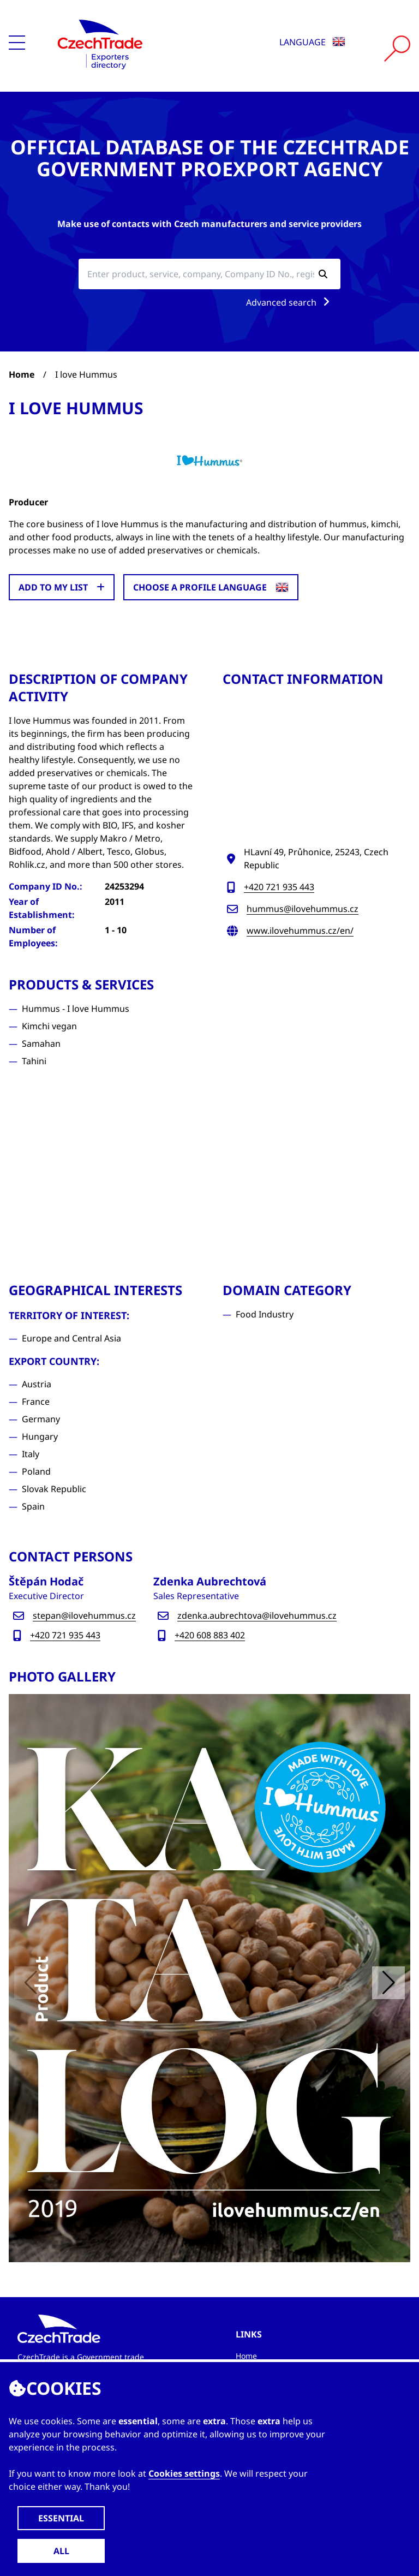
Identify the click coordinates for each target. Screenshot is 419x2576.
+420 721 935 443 (279, 887)
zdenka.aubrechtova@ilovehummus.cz (257, 1615)
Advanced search (290, 302)
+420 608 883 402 (210, 1635)
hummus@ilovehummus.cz (302, 909)
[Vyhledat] (397, 48)
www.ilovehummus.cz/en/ (300, 931)
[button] (388, 1982)
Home (21, 374)
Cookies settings (184, 2473)
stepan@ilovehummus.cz (84, 1615)
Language (312, 42)
